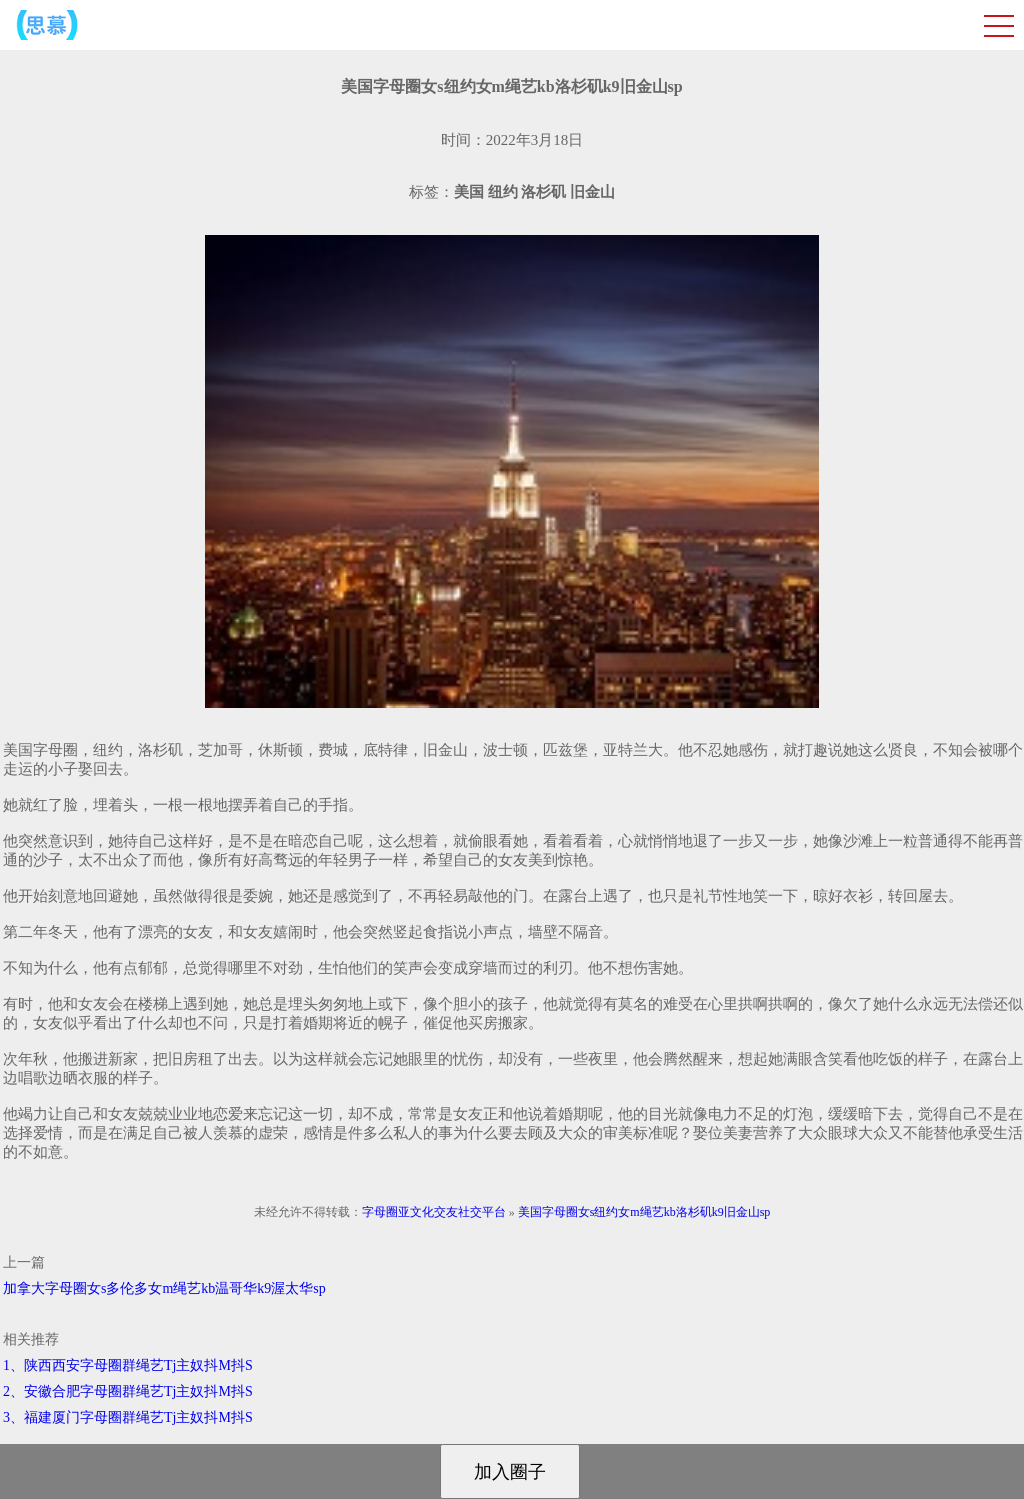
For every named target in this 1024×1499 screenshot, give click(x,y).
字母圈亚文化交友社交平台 (434, 1212)
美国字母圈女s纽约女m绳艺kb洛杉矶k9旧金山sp (644, 1212)
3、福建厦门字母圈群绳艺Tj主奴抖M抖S (128, 1417)
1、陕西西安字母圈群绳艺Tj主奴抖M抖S (128, 1365)
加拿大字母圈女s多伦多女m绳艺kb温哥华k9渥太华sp (164, 1288)
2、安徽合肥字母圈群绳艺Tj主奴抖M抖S (128, 1391)
